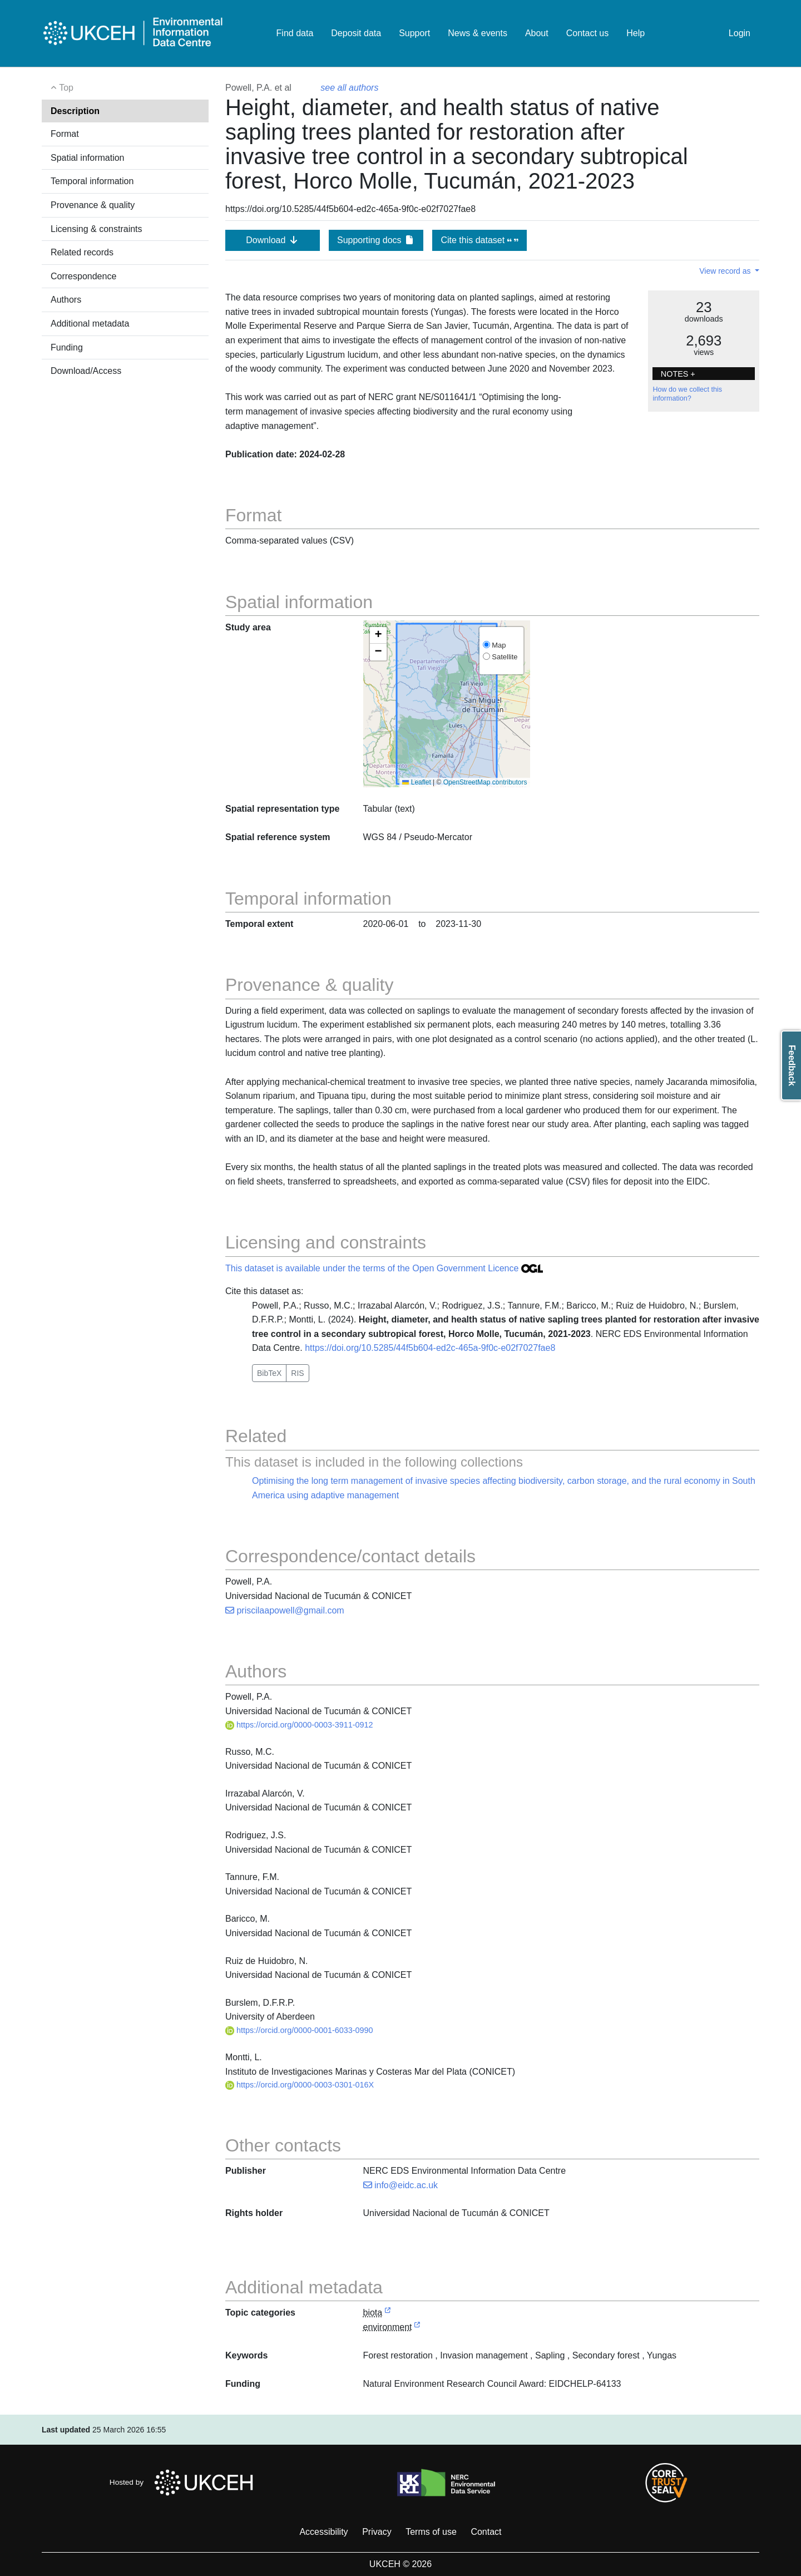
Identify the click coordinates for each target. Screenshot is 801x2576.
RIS (297, 1373)
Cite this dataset (479, 240)
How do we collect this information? (687, 394)
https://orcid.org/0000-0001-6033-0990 (299, 2030)
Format (65, 134)
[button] (378, 635)
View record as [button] (726, 271)
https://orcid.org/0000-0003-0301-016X (299, 2084)
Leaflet (416, 782)
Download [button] (272, 240)
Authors (66, 299)
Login (739, 33)
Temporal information (92, 181)
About (536, 33)
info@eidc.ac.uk (400, 2185)
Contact (486, 2531)
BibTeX (269, 1373)
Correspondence (83, 276)
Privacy (376, 2531)
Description (75, 111)
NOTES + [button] (678, 373)
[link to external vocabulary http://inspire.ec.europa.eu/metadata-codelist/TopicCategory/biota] (387, 2313)
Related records (82, 252)
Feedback (792, 1065)
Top (62, 87)
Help (635, 33)
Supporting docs (376, 240)
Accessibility (323, 2531)
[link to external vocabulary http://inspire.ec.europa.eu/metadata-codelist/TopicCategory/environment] (417, 2327)
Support (414, 33)
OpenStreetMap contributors (485, 782)
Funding (67, 347)
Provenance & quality (93, 205)
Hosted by (184, 2482)
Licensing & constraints (96, 229)
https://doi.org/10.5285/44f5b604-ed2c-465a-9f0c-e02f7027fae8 (430, 1348)
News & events (477, 33)
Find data (295, 33)
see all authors (349, 87)
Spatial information (88, 157)
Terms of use (431, 2531)
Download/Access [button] (86, 371)
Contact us (587, 33)
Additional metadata (90, 323)
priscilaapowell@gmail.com (284, 1610)
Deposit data (356, 33)
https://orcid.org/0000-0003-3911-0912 (299, 1724)
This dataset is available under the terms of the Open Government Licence (384, 1268)
